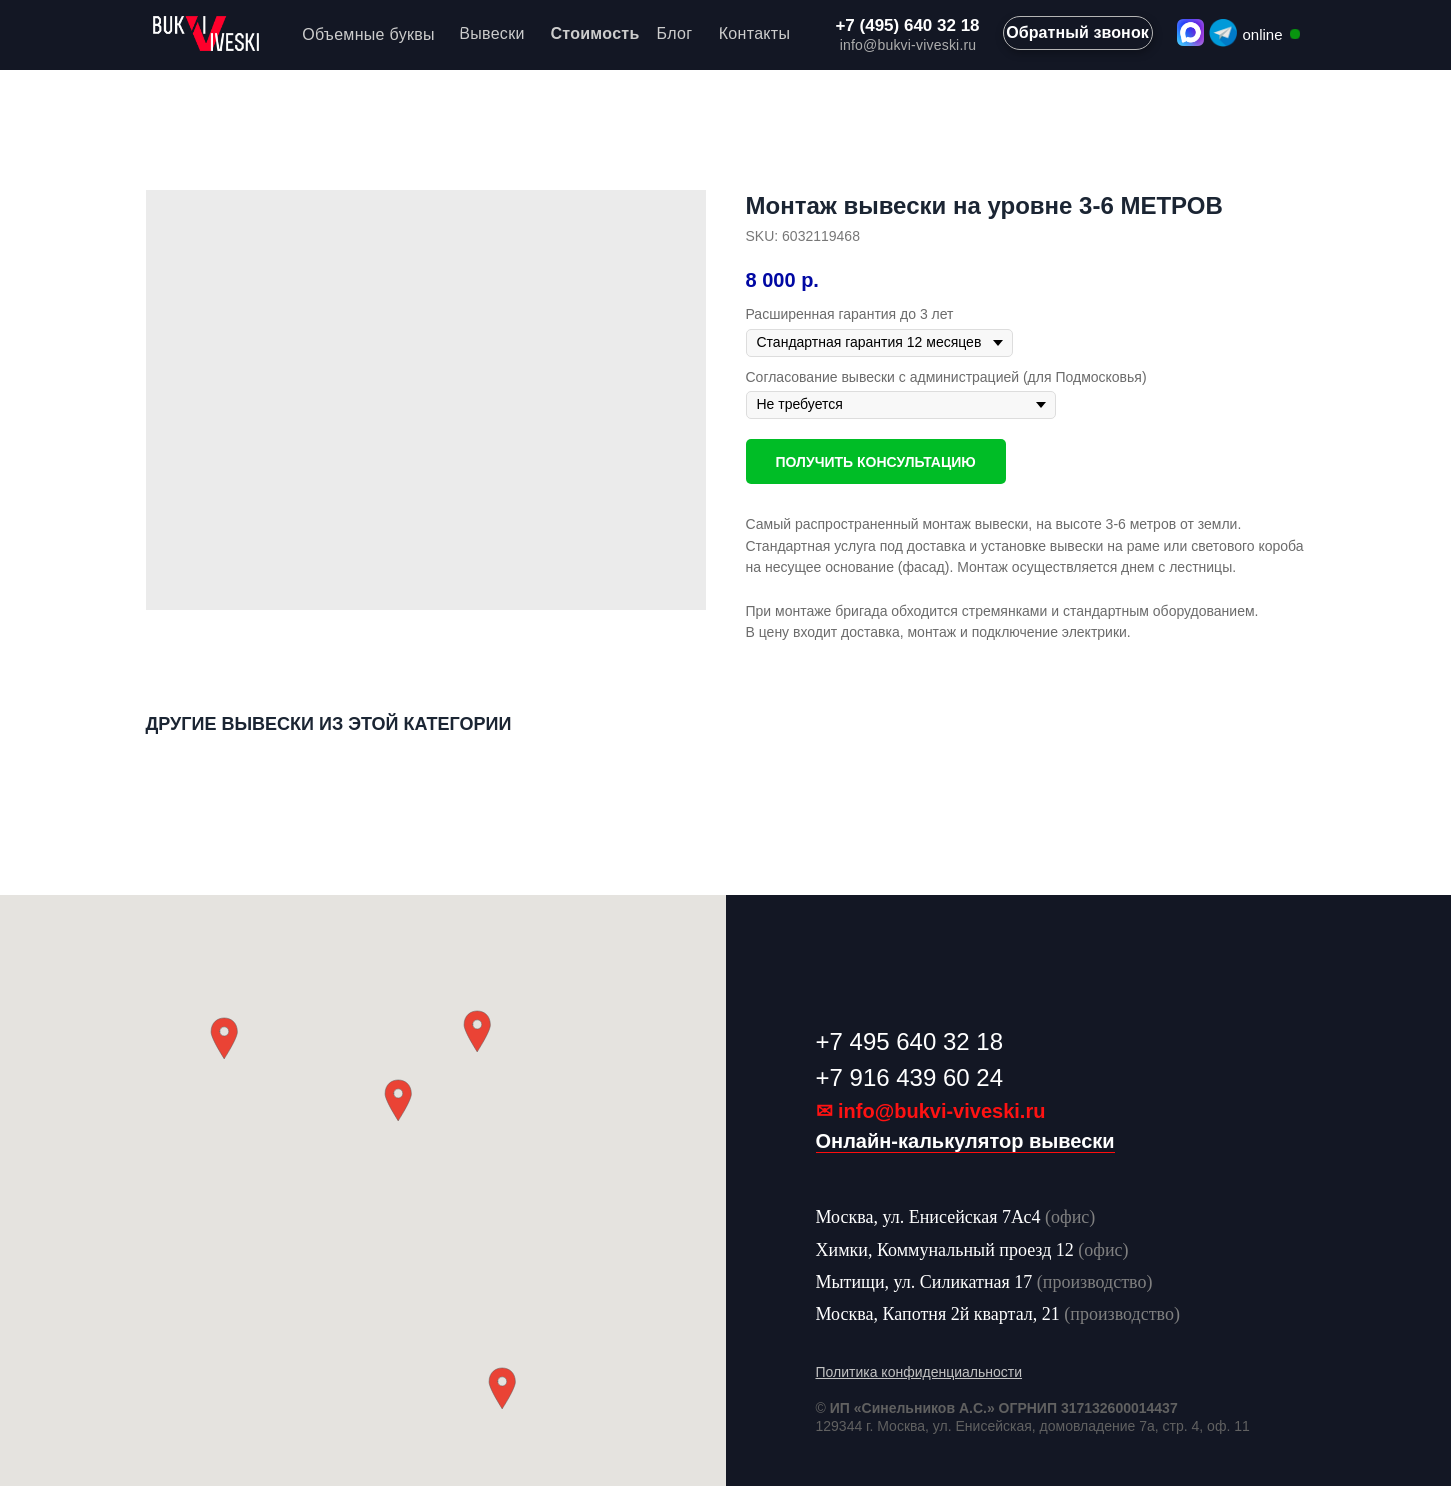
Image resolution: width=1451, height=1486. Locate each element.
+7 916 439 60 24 (910, 1077)
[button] (398, 1100)
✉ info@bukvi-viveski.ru (931, 1111)
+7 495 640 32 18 (910, 1041)
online (1263, 34)
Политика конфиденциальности (919, 1372)
